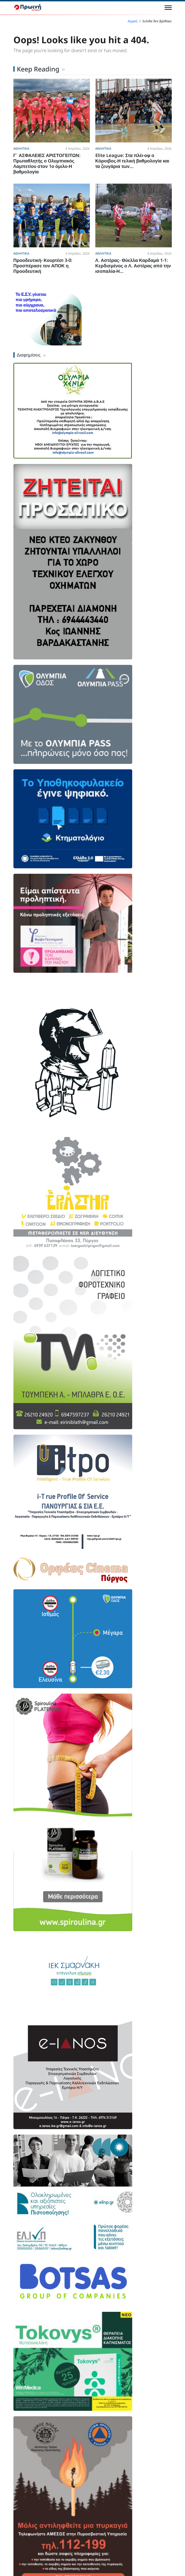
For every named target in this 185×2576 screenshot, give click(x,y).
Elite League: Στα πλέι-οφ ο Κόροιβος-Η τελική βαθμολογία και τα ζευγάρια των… (132, 160)
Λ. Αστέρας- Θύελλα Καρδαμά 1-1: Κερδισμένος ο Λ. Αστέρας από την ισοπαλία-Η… (133, 265)
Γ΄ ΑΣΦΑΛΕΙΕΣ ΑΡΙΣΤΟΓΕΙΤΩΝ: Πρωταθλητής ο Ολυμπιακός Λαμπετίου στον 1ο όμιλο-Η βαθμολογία (47, 163)
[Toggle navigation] (168, 7)
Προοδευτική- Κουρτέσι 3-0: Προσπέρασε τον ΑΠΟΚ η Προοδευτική (42, 265)
